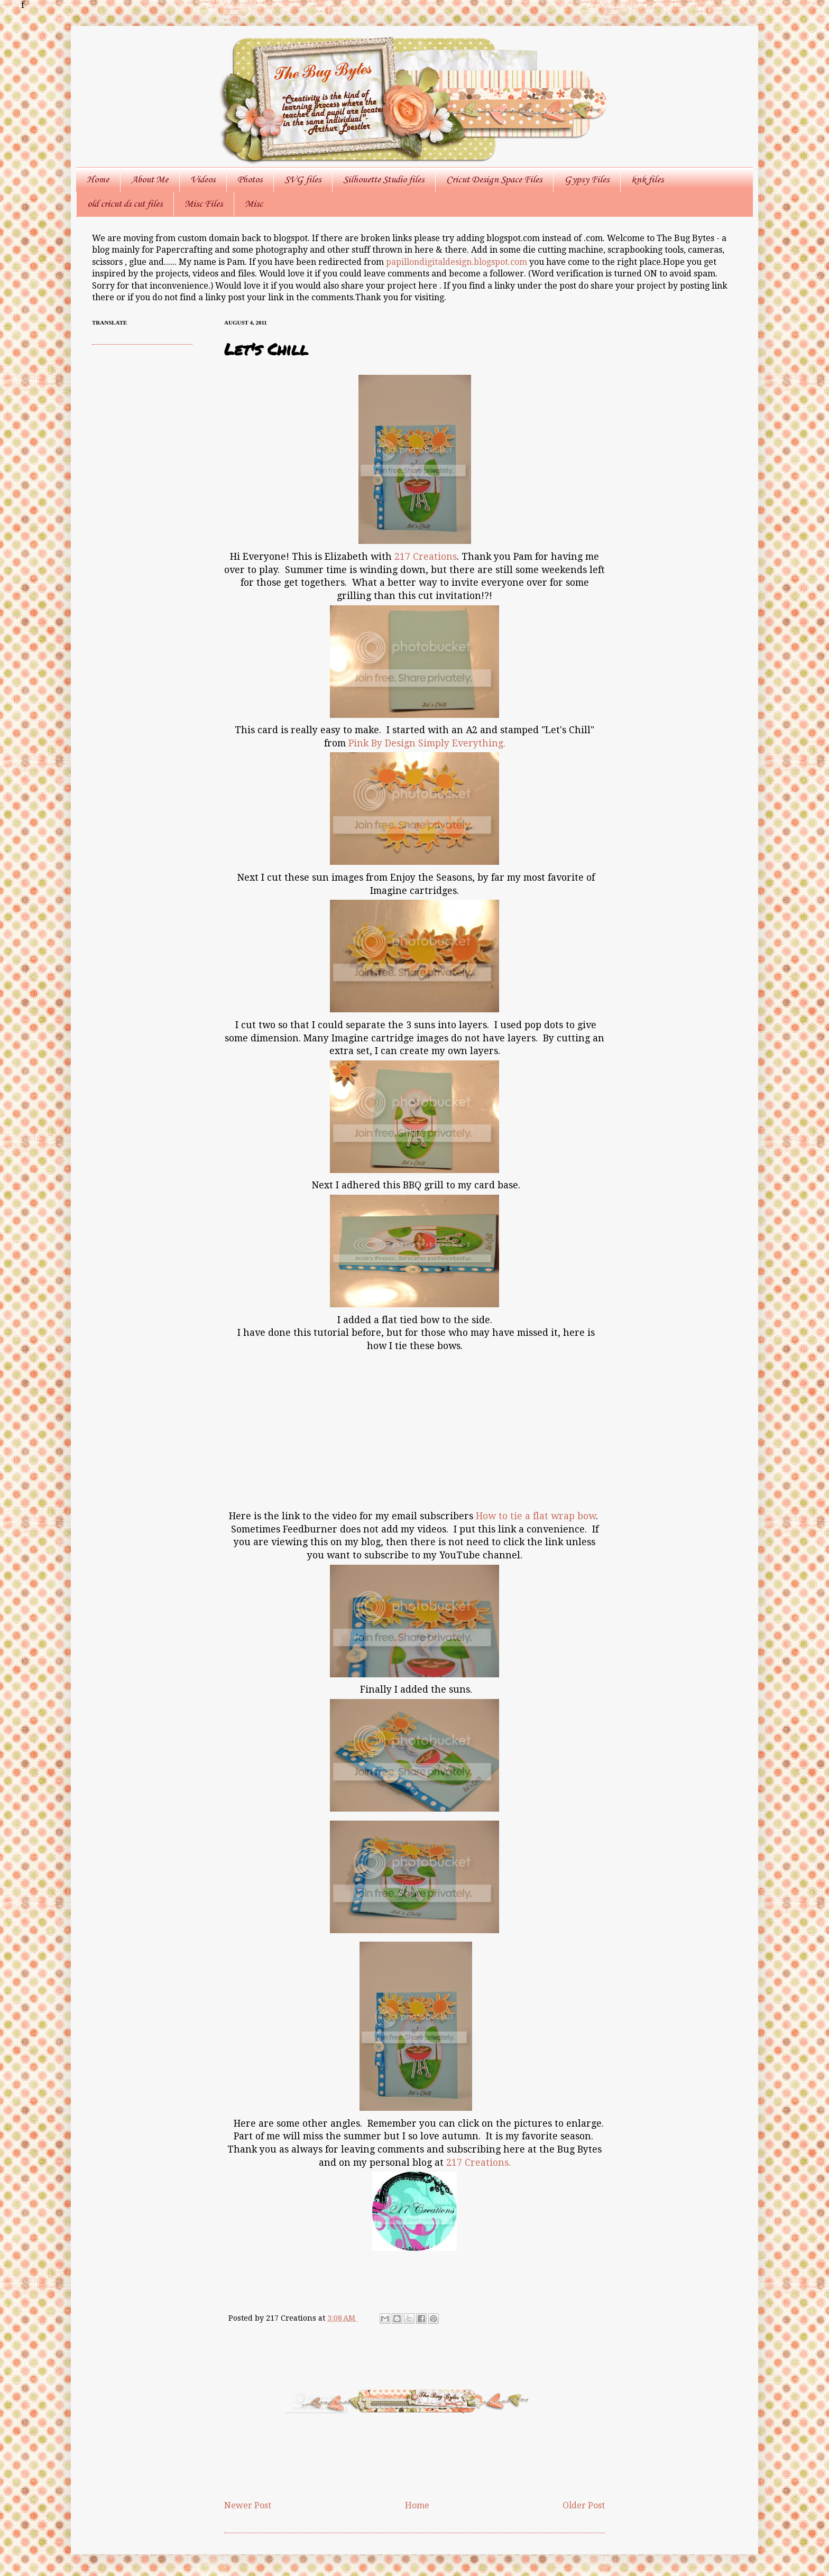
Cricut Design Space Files (494, 180)
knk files (647, 180)
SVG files (302, 180)
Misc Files (204, 204)
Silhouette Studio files (383, 180)
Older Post (584, 2505)
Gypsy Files (586, 180)
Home (98, 180)
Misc (254, 204)
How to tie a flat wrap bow (536, 1516)
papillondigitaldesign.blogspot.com (457, 262)
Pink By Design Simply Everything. (426, 743)
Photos (249, 180)
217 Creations (425, 556)
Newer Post (247, 2505)
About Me (149, 180)
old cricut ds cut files (124, 204)
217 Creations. (478, 2162)
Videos (202, 180)
